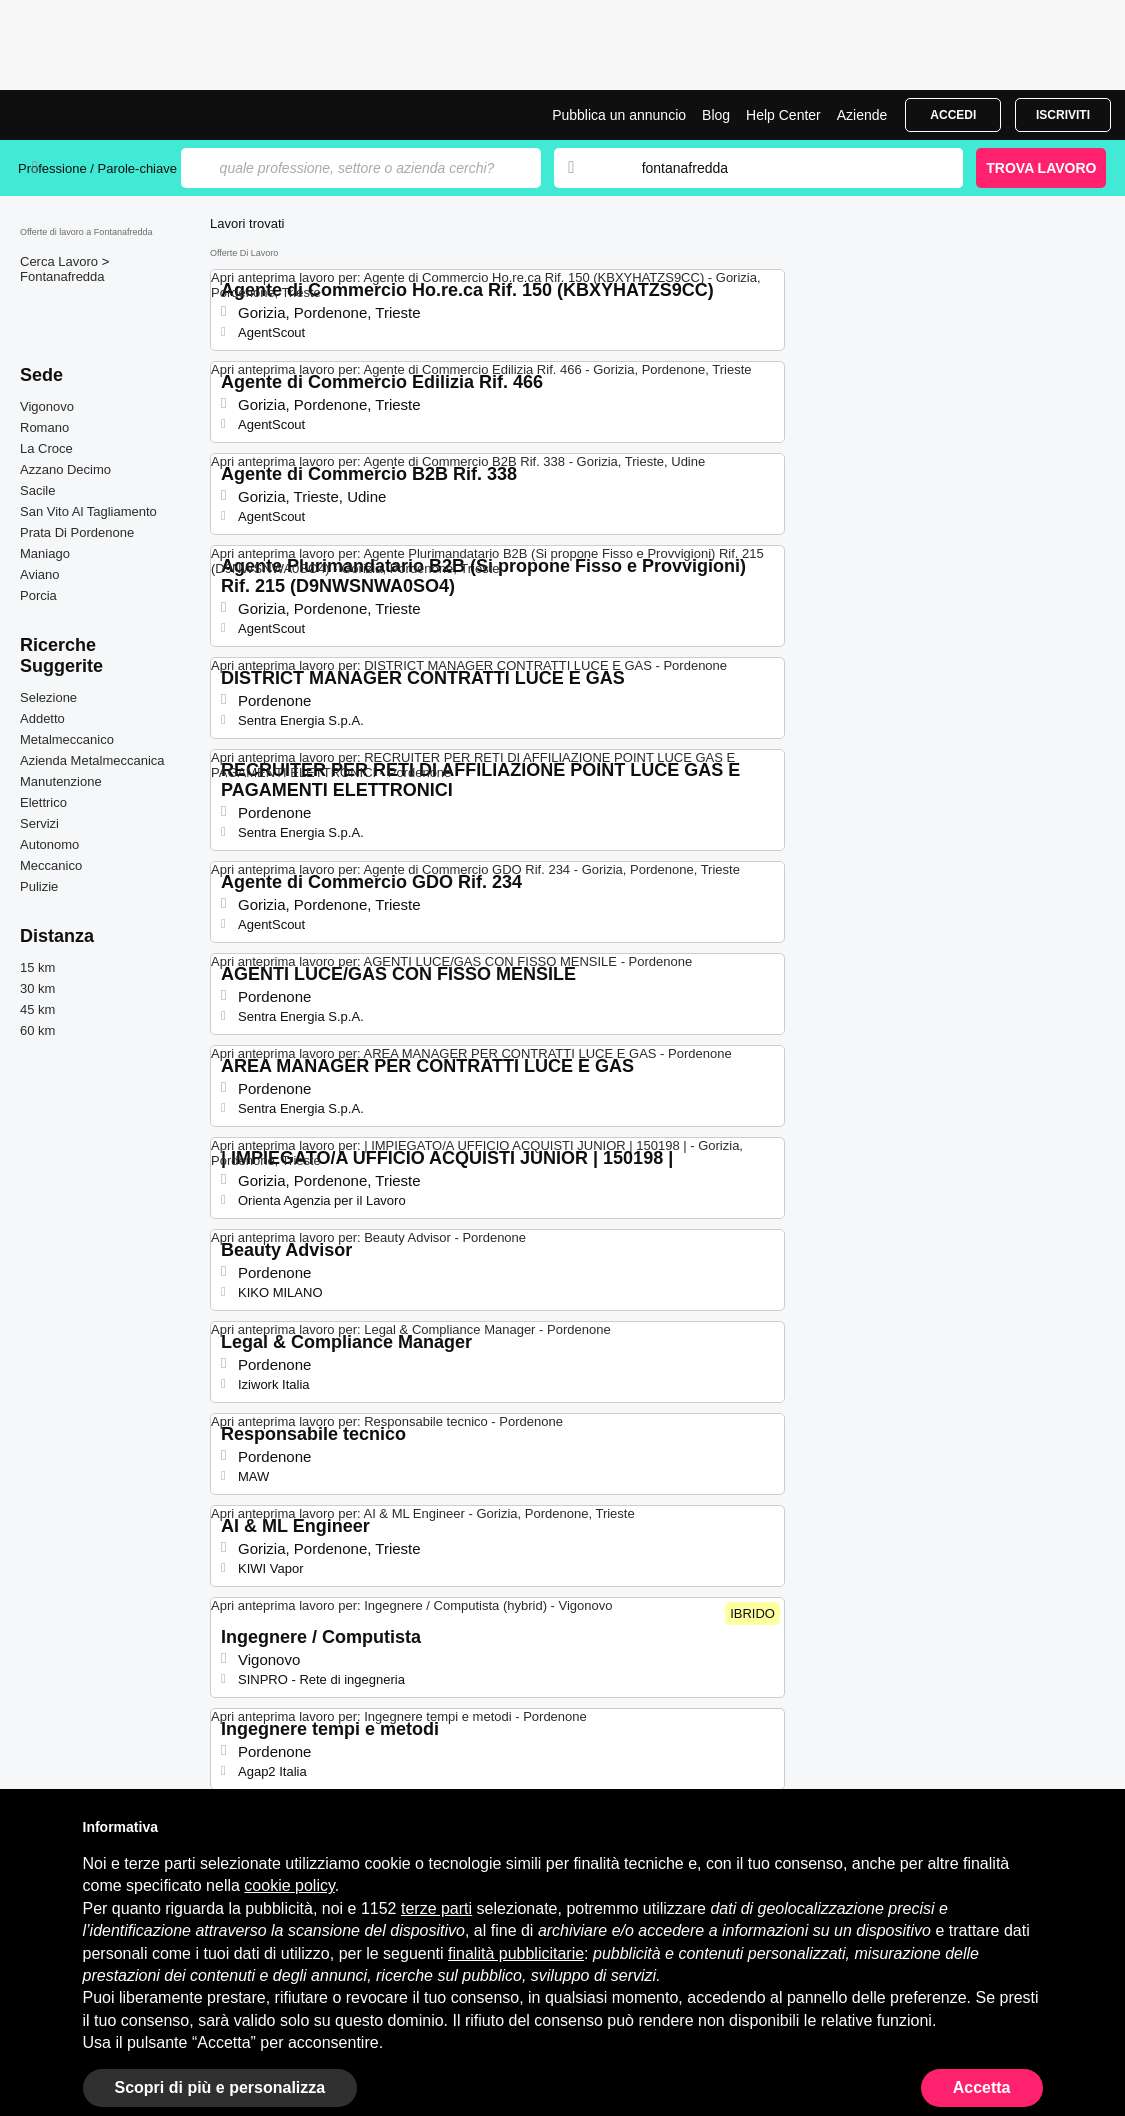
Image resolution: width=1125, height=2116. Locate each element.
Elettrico (43, 802)
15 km (37, 967)
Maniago (45, 553)
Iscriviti (1063, 115)
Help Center (783, 115)
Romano (44, 427)
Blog (716, 115)
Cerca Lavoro (61, 261)
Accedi (953, 115)
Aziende (862, 115)
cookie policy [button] (289, 1885)
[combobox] (783, 168)
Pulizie (39, 886)
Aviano (40, 574)
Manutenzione (61, 781)
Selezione (48, 697)
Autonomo (49, 844)
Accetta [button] (982, 2087)
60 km (37, 1030)
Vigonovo (47, 406)
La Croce (46, 448)
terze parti (436, 1908)
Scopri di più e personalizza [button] (220, 2087)
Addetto (42, 718)
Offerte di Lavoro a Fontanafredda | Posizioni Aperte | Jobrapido (93, 115)
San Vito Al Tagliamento (88, 511)
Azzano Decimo (65, 469)
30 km (37, 988)
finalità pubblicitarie (516, 1953)
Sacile (37, 490)
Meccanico (51, 865)
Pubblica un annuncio (619, 115)
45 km (37, 1009)
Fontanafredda (62, 276)
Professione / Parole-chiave (99, 168)
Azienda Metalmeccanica (92, 760)
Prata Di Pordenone (77, 532)
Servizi (39, 823)
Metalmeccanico (67, 739)
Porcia (38, 595)
